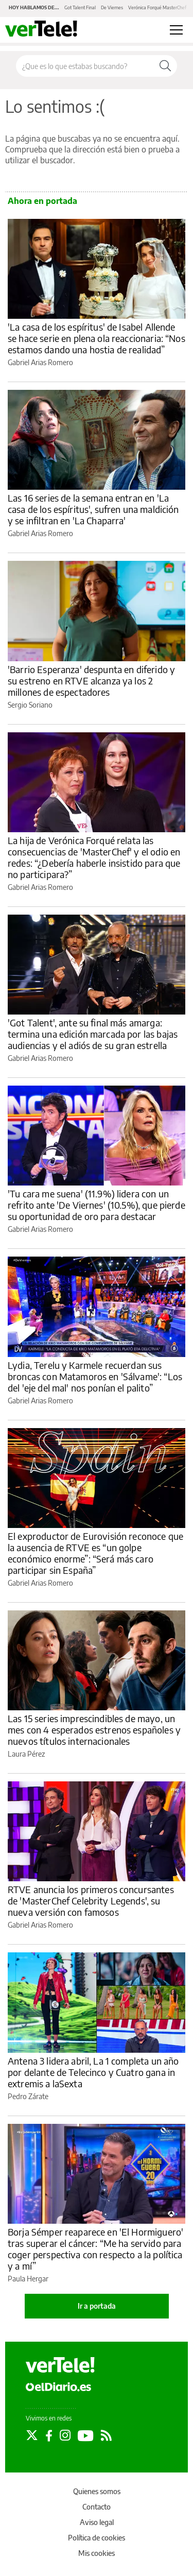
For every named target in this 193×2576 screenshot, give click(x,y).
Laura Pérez (26, 1753)
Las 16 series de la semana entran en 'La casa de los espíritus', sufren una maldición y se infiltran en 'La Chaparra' (93, 509)
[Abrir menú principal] (176, 30)
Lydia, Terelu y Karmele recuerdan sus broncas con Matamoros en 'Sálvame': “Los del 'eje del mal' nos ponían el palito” (95, 1376)
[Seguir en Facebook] (48, 2435)
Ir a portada (97, 2306)
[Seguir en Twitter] (32, 2435)
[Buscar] (165, 66)
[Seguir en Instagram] (65, 2435)
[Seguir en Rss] (106, 2435)
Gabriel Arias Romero (40, 362)
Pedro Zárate (28, 2096)
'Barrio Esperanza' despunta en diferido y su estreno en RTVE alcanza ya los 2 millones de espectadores (91, 680)
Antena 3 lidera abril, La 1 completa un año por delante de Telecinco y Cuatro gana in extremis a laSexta (93, 2072)
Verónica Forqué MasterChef (157, 7)
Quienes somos (96, 2491)
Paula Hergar (28, 2278)
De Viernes (112, 7)
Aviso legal (97, 2522)
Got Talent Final (80, 7)
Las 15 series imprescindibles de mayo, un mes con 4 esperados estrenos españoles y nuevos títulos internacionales (94, 1729)
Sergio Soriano (30, 704)
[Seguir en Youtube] (86, 2435)
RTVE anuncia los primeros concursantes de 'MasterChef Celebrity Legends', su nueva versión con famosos (91, 1900)
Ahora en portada (42, 201)
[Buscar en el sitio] (85, 66)
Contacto (96, 2506)
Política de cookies (96, 2537)
